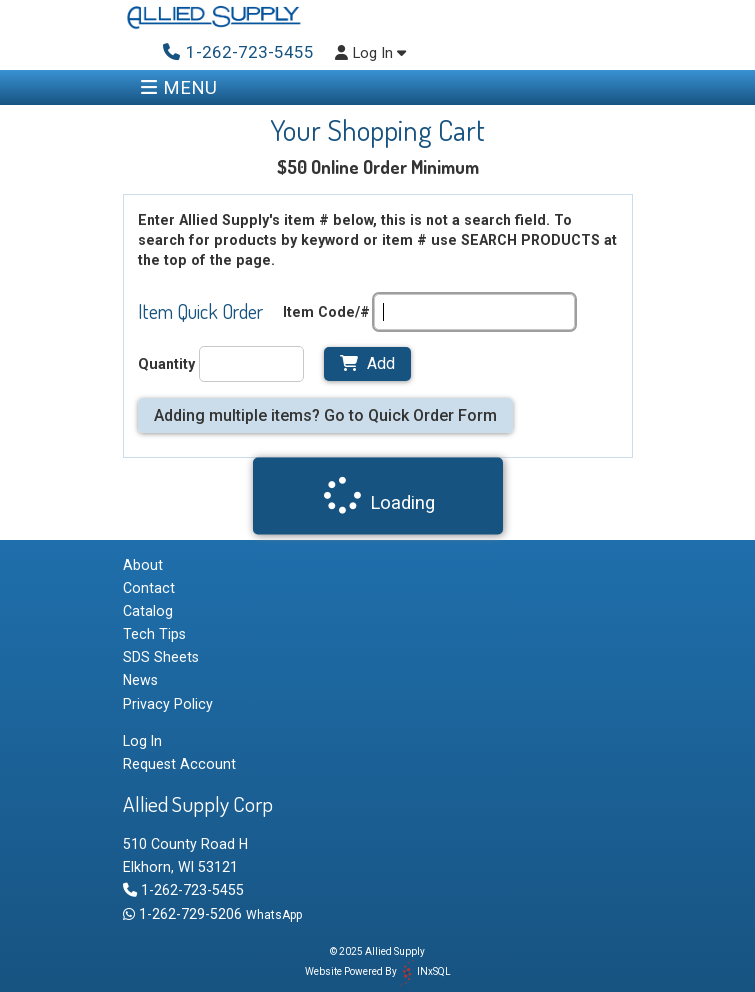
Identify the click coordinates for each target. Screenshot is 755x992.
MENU (179, 87)
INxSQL (434, 971)
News (140, 680)
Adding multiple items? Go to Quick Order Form (325, 415)
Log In (370, 53)
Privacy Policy (168, 704)
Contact (149, 588)
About (143, 565)
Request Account (179, 764)
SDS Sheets (161, 657)
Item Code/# (326, 312)
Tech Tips (154, 634)
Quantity (166, 364)
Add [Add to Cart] (368, 363)
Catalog (148, 611)
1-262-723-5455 (184, 890)
